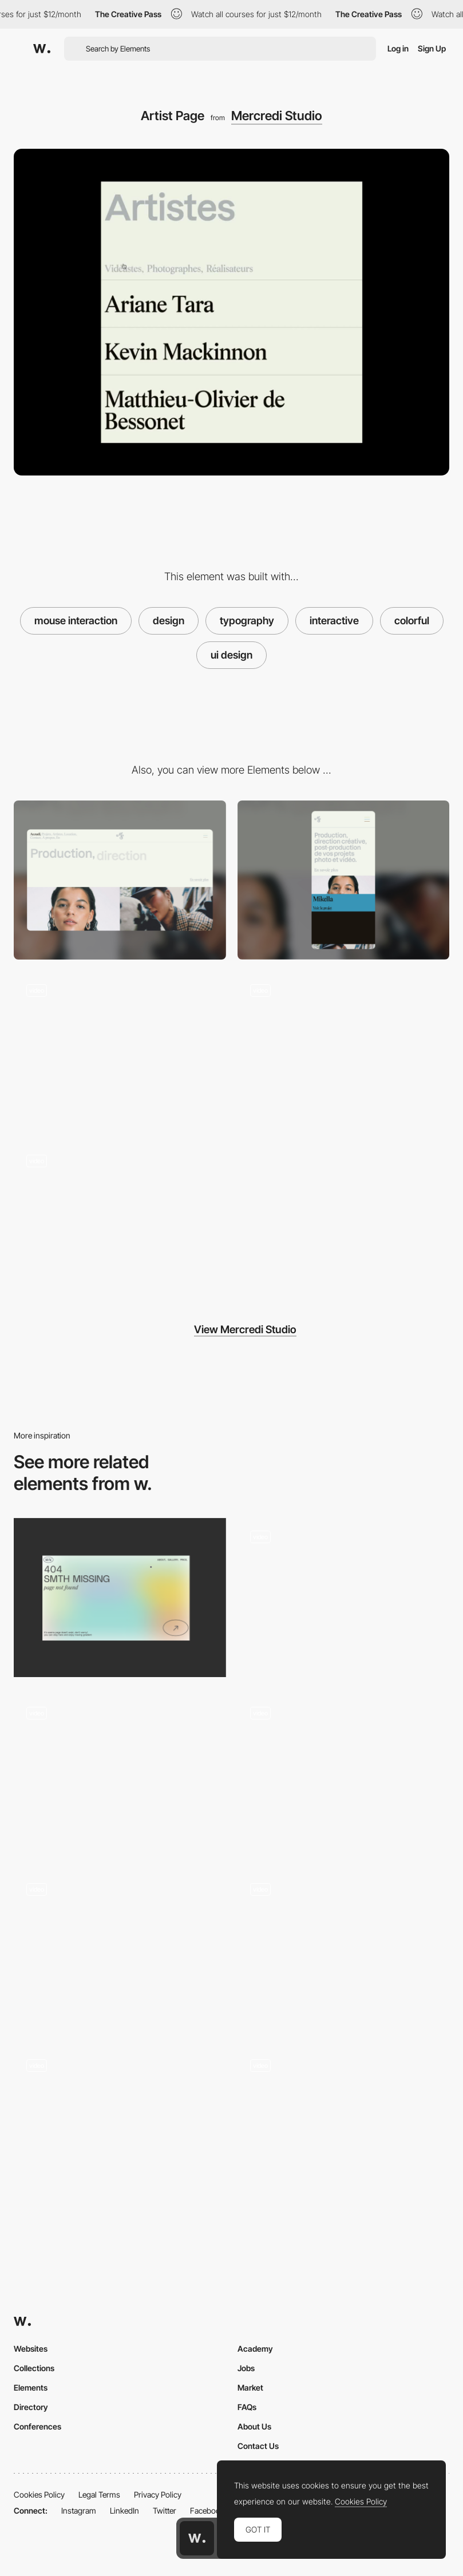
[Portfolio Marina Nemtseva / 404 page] (120, 1597)
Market (250, 2387)
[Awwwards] (41, 48)
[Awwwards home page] (197, 2538)
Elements (31, 2387)
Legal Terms (99, 2494)
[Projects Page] (120, 1221)
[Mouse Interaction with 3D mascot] (120, 2125)
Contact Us (258, 2446)
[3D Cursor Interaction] (344, 1773)
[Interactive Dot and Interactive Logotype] (120, 1946)
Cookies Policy (39, 2494)
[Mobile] (344, 880)
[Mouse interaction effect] (344, 1949)
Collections (34, 2368)
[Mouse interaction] (344, 1597)
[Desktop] (120, 880)
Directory (31, 2407)
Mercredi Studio (276, 115)
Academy (255, 2348)
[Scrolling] (120, 1050)
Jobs (246, 2368)
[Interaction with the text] (120, 1773)
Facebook (207, 2510)
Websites (31, 2348)
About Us (254, 2426)
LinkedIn (124, 2510)
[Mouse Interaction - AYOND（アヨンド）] (344, 2125)
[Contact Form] (344, 1050)
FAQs (247, 2407)
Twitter (164, 2510)
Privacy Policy (157, 2494)
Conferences (37, 2426)
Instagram (78, 2510)
